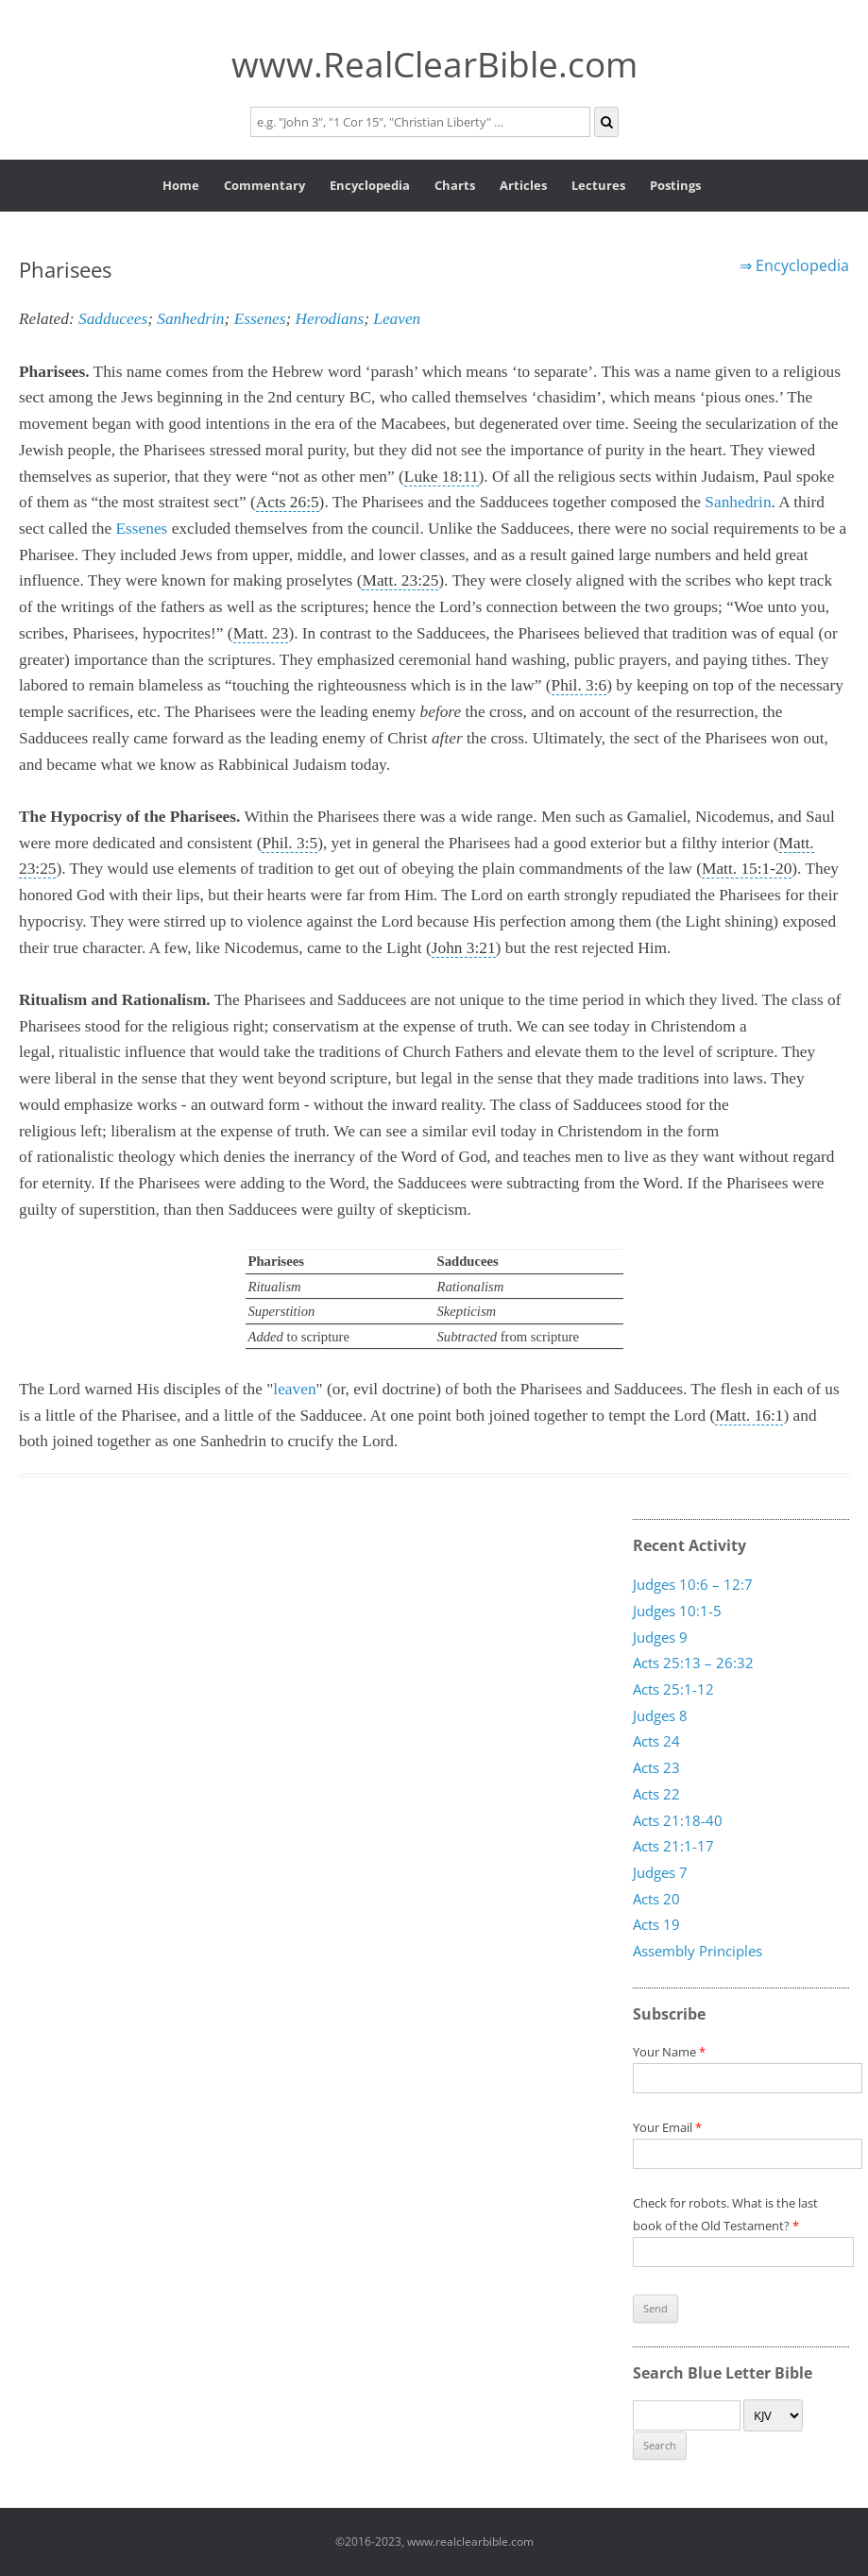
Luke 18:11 (441, 477)
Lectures (598, 185)
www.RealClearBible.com (434, 64)
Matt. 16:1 (749, 1415)
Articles (523, 185)
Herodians (330, 319)
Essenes (260, 319)
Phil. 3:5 (289, 843)
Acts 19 (656, 1924)
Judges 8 (660, 1715)
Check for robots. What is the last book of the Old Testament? (743, 2227)
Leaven (396, 319)
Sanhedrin (190, 319)
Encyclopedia (370, 185)
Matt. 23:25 (400, 580)
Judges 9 (660, 1636)
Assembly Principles (697, 1950)
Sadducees (112, 319)
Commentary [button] (264, 185)
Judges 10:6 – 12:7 (693, 1584)
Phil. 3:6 (579, 685)
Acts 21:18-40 (678, 1819)
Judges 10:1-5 (677, 1610)
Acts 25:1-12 (673, 1689)
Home (180, 185)
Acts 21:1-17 (673, 1845)
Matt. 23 (261, 633)
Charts (454, 185)
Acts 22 (656, 1793)
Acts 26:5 (287, 502)
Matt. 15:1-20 (746, 869)
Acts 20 (656, 1897)
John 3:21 (464, 948)
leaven (294, 1389)
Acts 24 (656, 1741)
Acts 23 (656, 1767)
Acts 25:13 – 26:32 (693, 1662)
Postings (675, 185)
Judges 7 (660, 1872)
